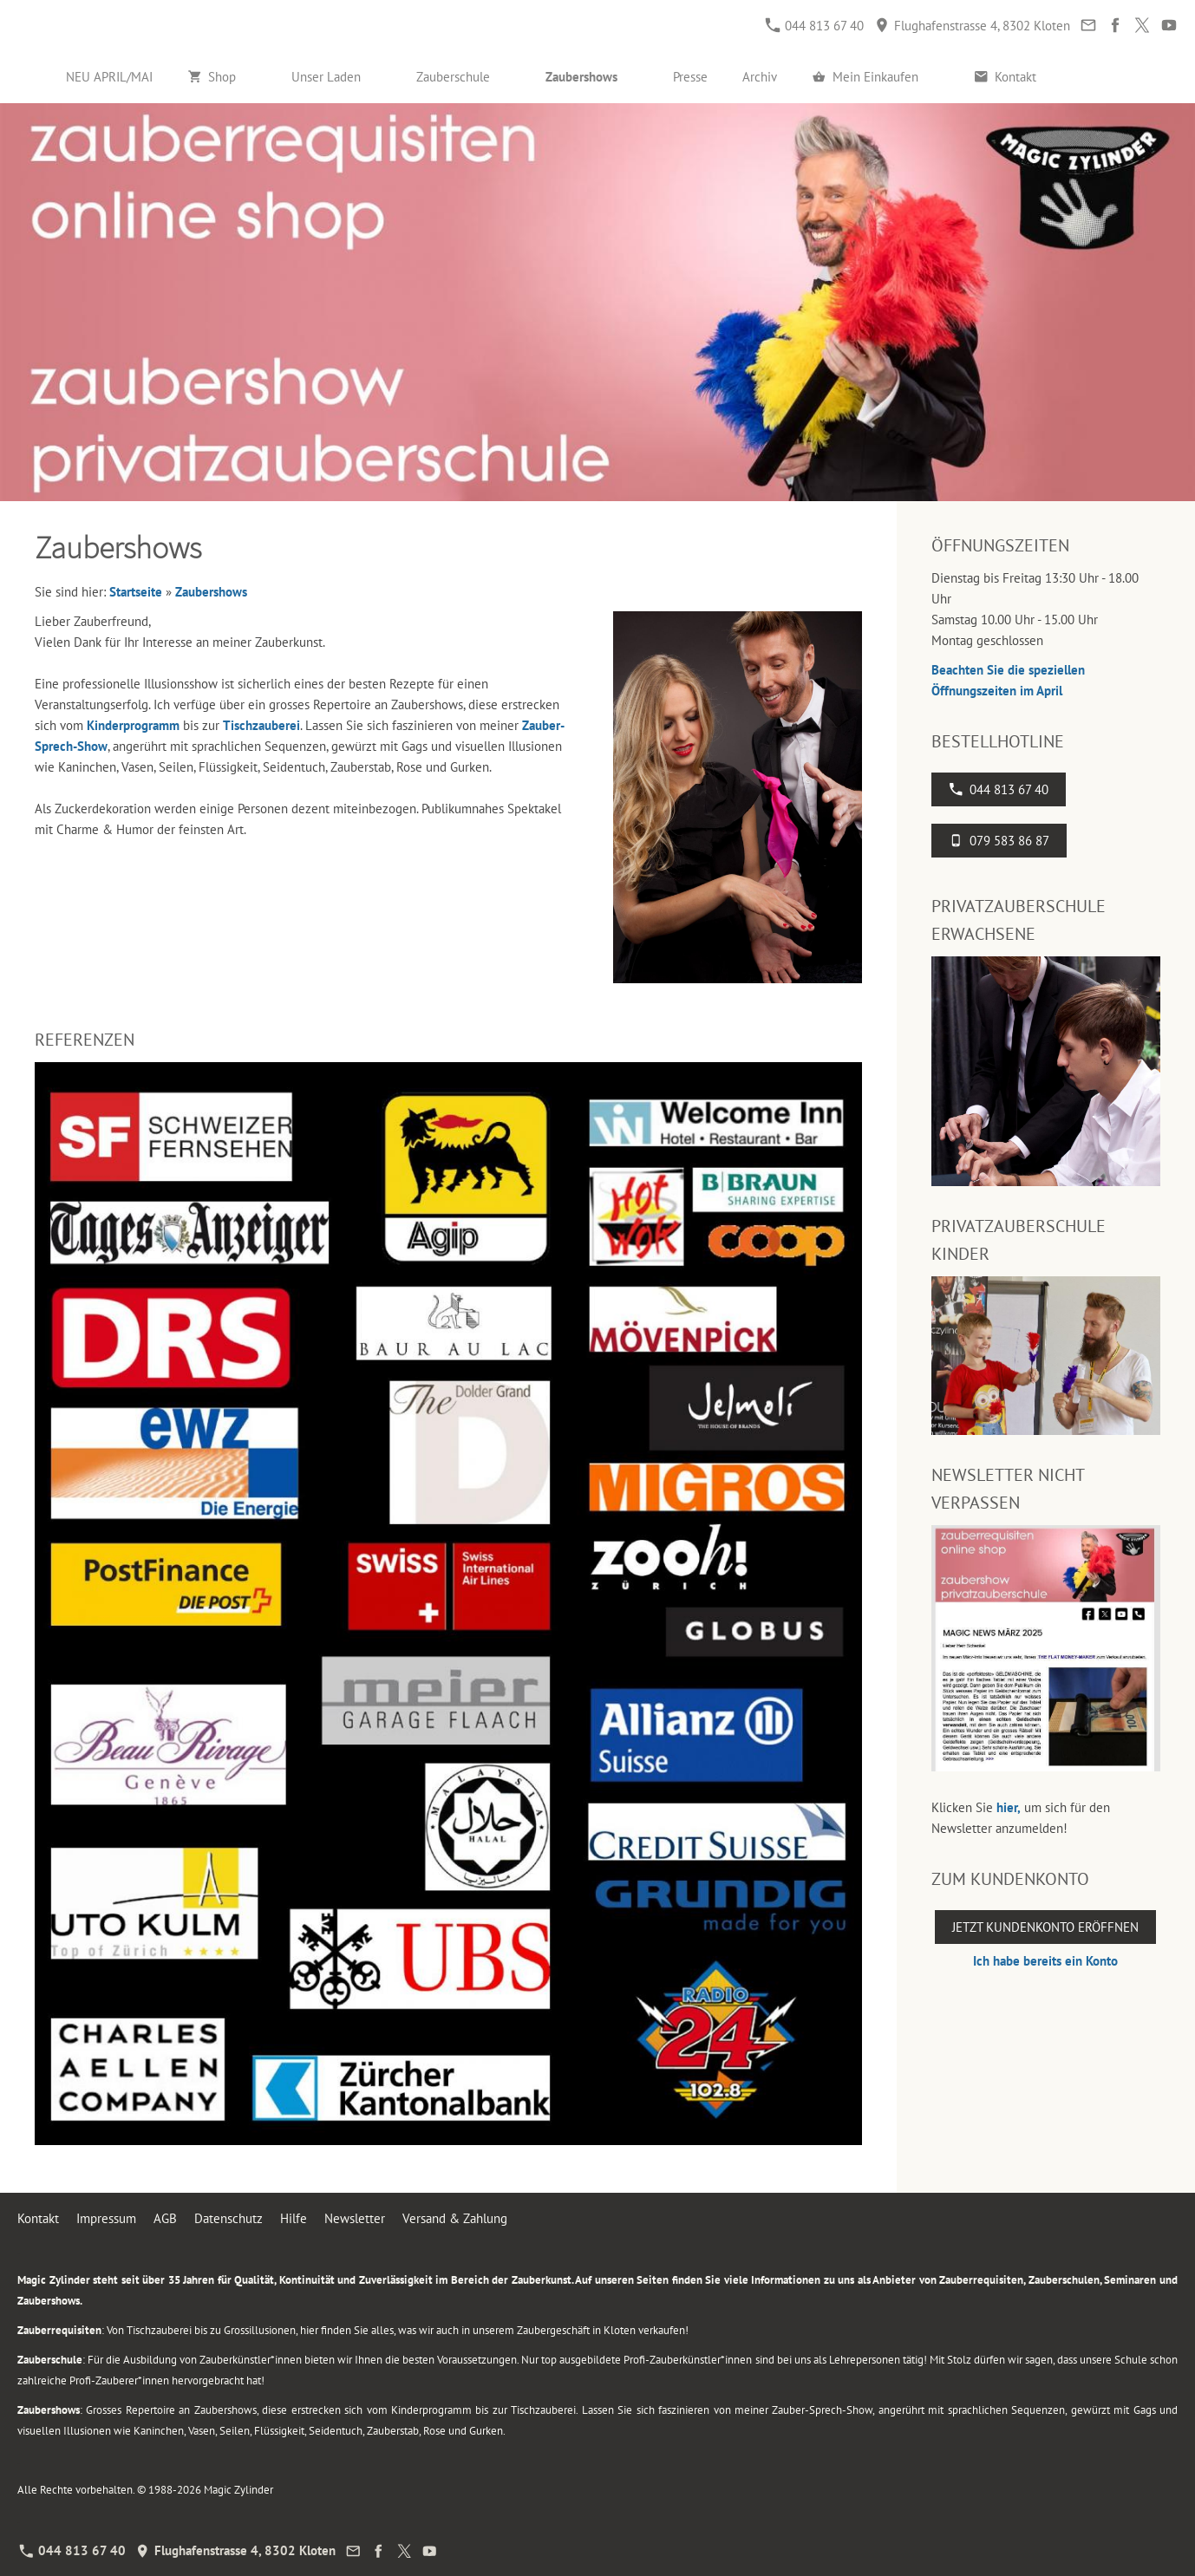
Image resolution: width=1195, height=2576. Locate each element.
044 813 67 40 (815, 25)
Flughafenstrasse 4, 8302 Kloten (972, 25)
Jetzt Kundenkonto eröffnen (1045, 1927)
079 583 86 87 (999, 840)
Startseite (135, 592)
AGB (165, 2218)
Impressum (106, 2218)
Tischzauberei (261, 725)
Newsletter (354, 2218)
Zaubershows (211, 592)
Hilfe (293, 2218)
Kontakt (38, 2218)
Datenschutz (228, 2218)
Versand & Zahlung (454, 2218)
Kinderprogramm (133, 725)
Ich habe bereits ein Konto (1045, 1961)
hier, (1008, 1807)
